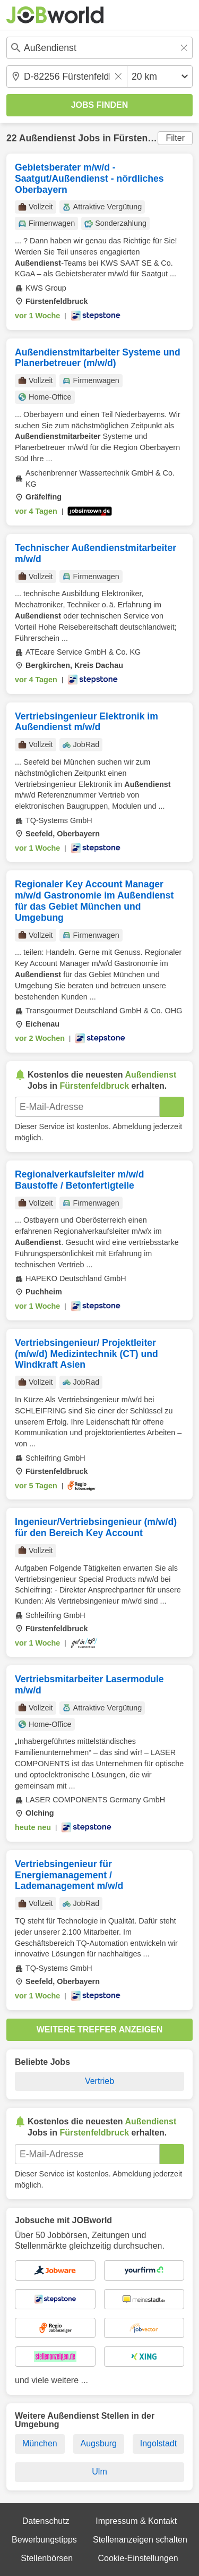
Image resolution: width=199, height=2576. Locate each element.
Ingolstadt (158, 2443)
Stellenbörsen (47, 2558)
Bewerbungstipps (44, 2539)
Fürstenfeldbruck (152, 138)
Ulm (99, 2471)
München (39, 2443)
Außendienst (47, 138)
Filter (175, 137)
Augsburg (98, 2443)
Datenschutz (46, 2521)
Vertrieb (99, 2081)
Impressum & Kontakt (136, 2521)
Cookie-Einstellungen (138, 2558)
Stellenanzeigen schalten (140, 2539)
